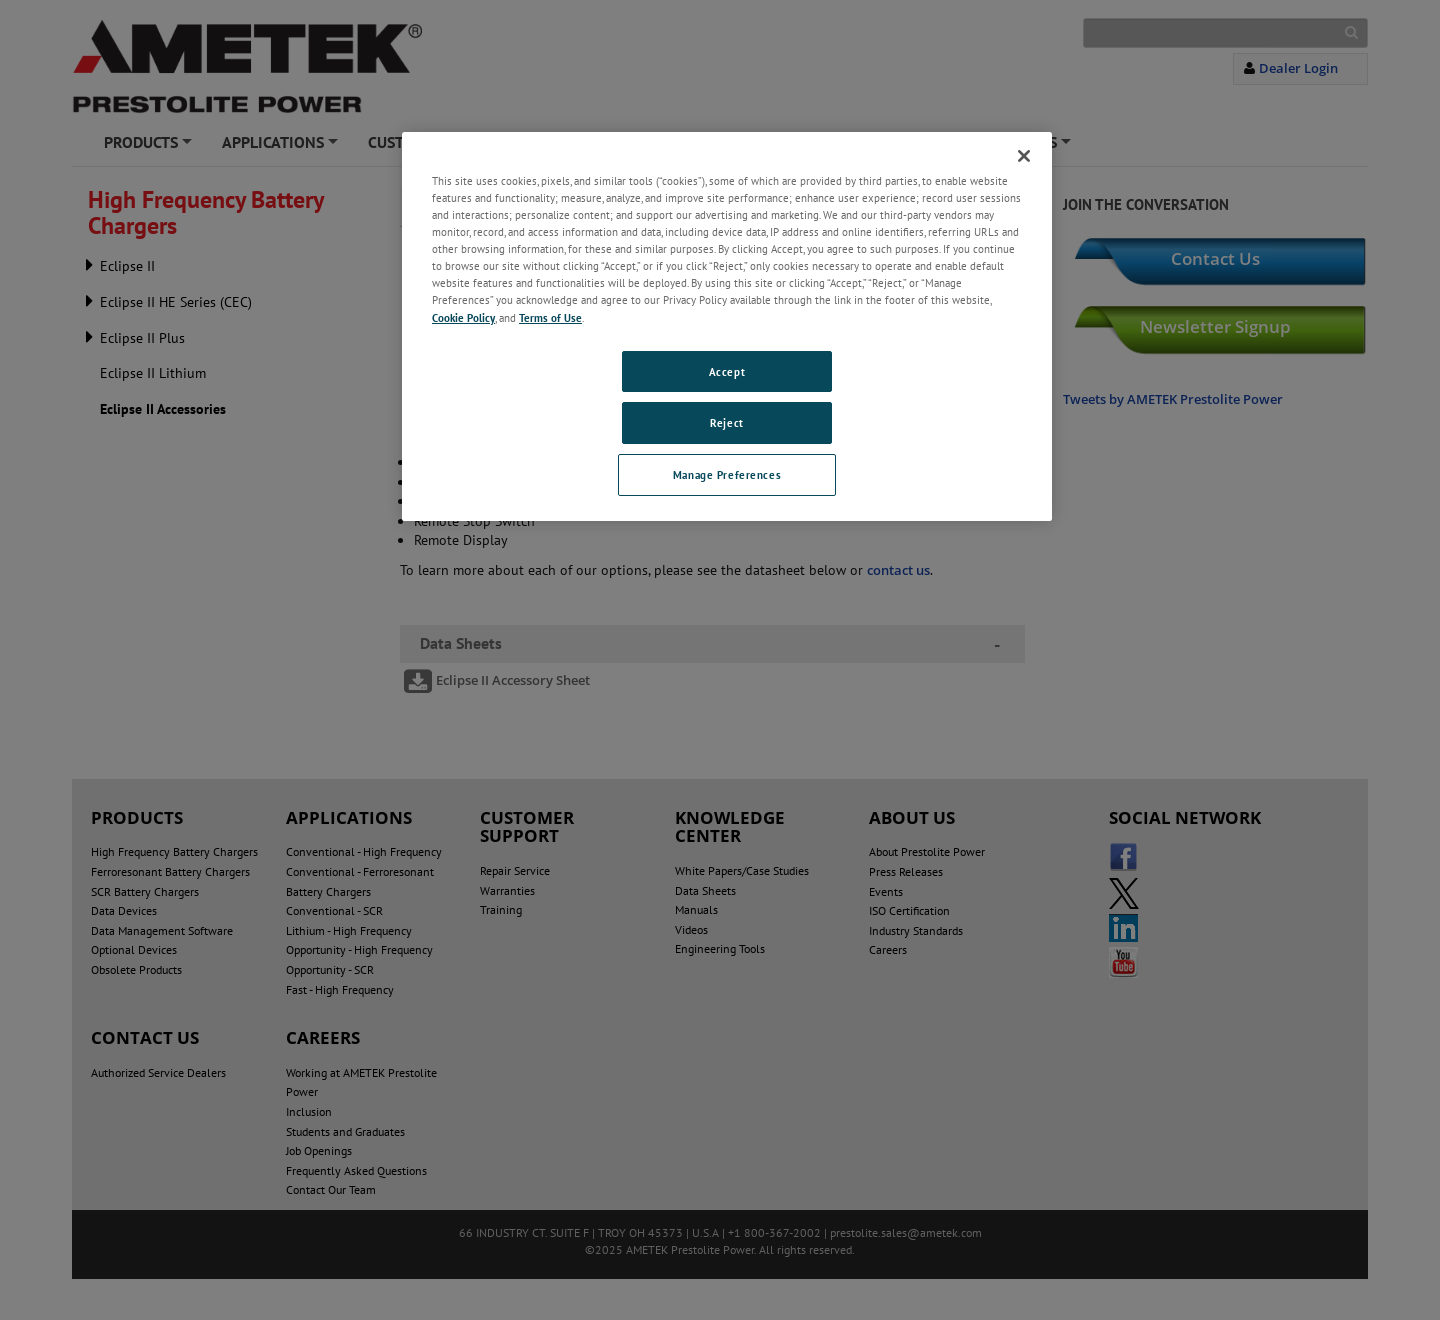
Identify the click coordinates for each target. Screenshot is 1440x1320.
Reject (726, 422)
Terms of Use (550, 317)
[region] (727, 326)
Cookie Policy (463, 317)
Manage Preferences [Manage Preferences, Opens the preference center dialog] (727, 474)
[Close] (1024, 156)
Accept (727, 371)
